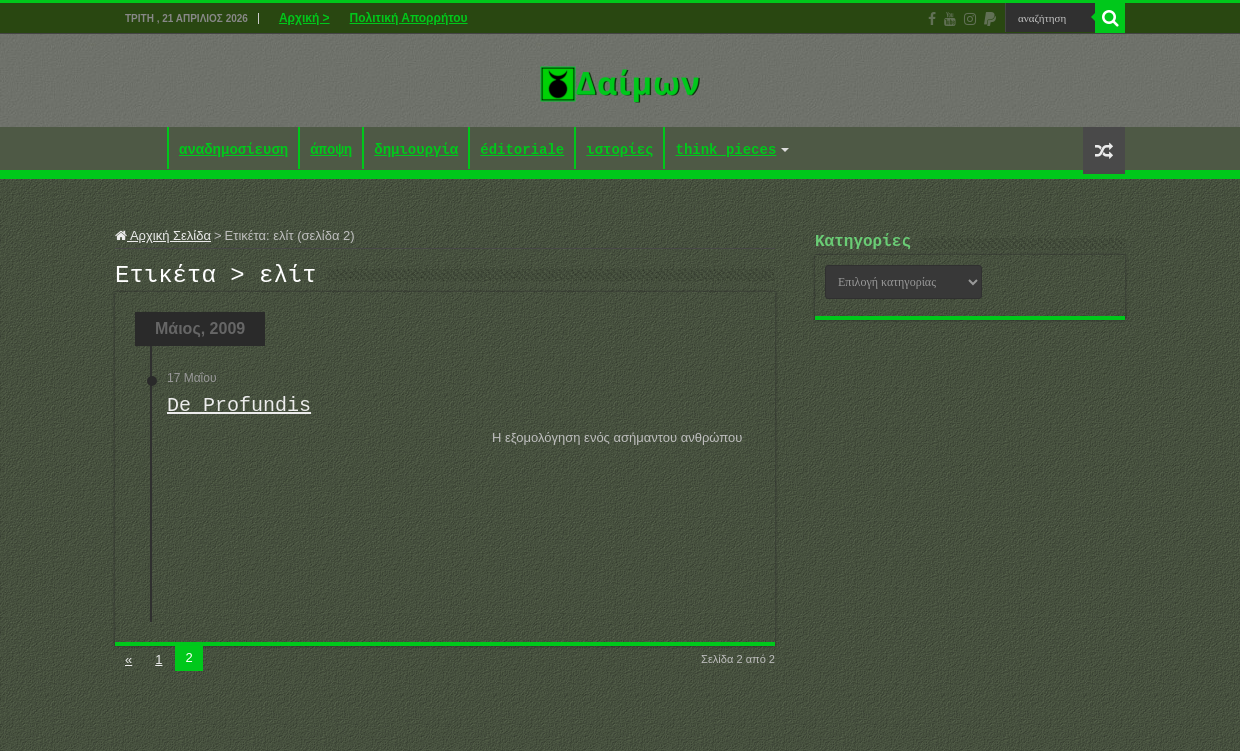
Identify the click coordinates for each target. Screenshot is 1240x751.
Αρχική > (304, 18)
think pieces (725, 150)
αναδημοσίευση (233, 150)
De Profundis (239, 411)
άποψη (331, 150)
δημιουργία (416, 150)
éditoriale (522, 150)
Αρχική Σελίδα (163, 235)
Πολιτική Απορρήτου (409, 18)
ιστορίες (619, 150)
